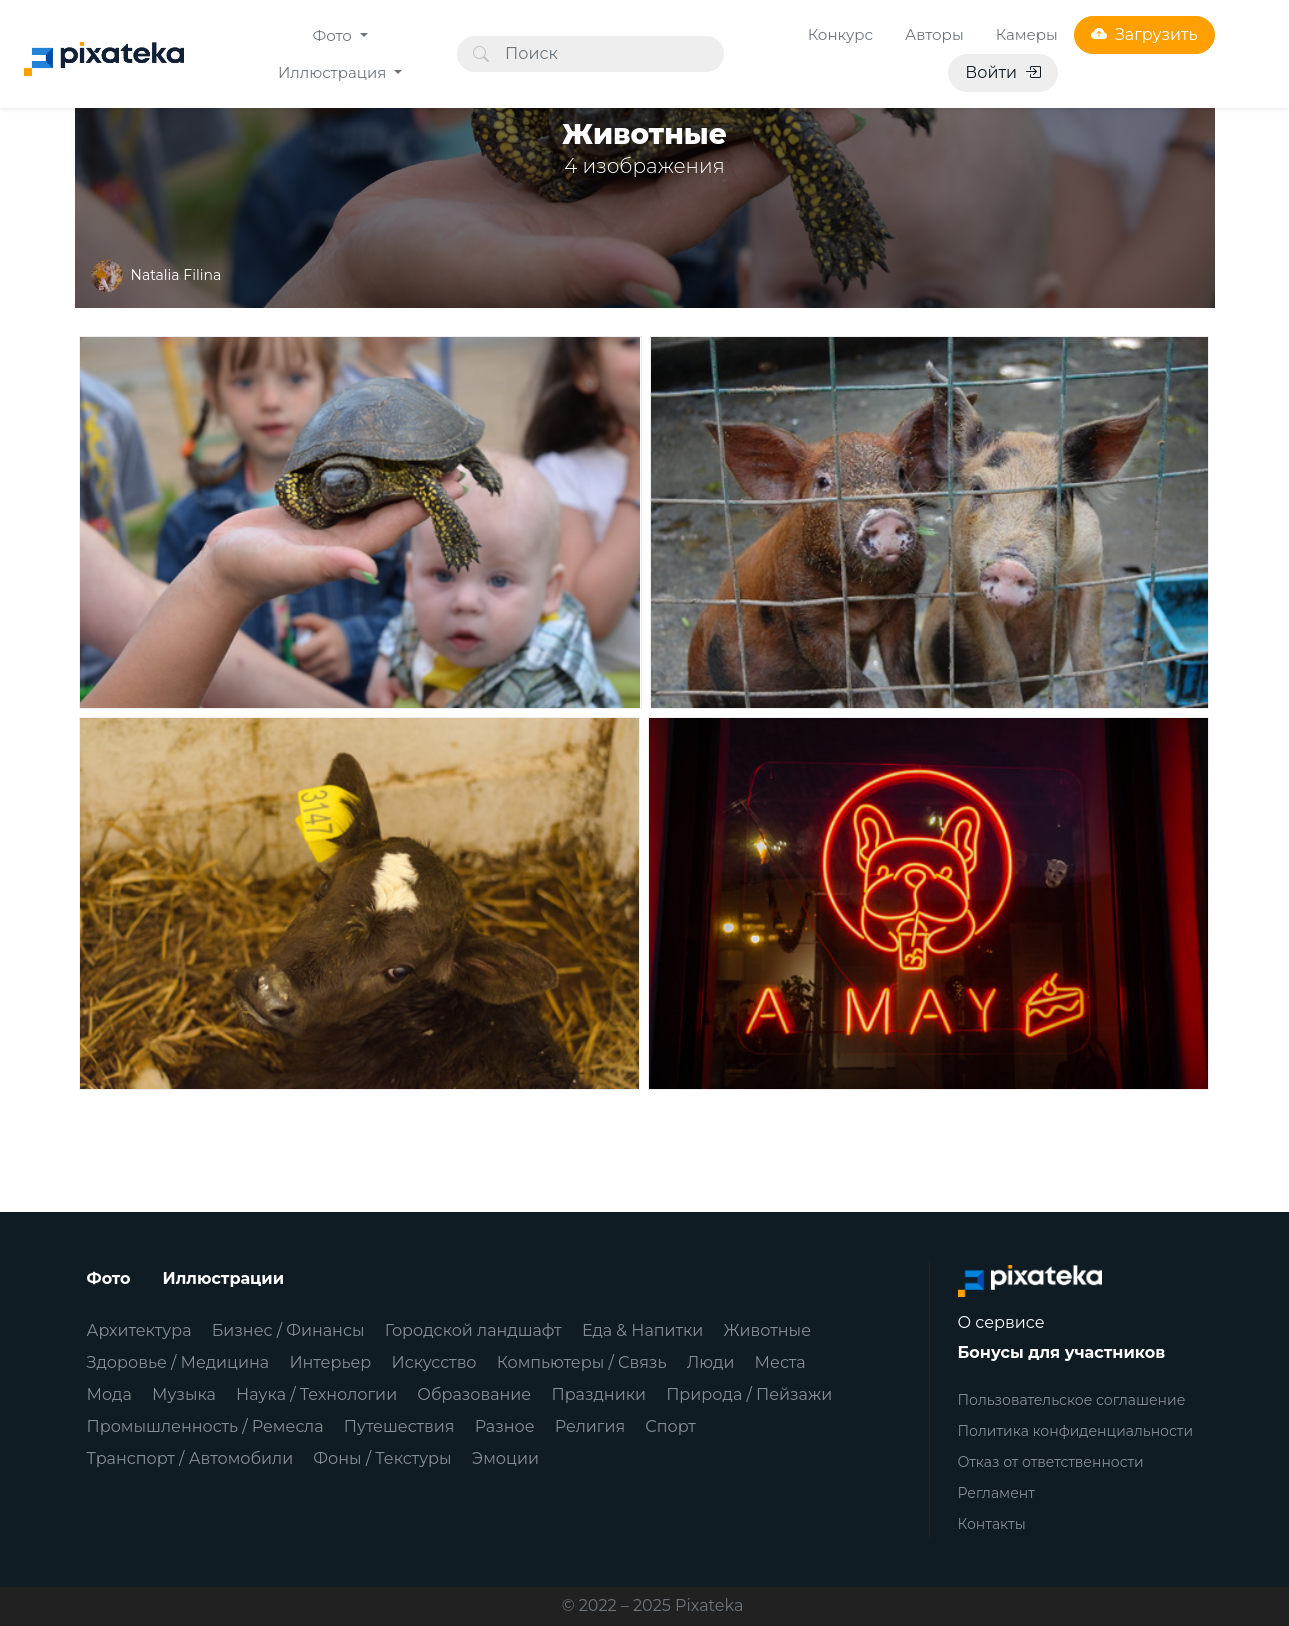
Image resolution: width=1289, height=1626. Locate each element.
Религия (590, 1426)
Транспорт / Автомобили (190, 1458)
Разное (505, 1426)
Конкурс (840, 34)
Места (780, 1362)
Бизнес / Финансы (288, 1330)
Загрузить (1144, 34)
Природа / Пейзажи (749, 1394)
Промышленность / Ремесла (205, 1426)
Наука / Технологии (316, 1394)
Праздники (598, 1394)
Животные (767, 1330)
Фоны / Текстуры (382, 1458)
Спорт (670, 1426)
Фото (334, 35)
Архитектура (139, 1330)
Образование (474, 1394)
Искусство (434, 1362)
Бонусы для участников (1062, 1352)
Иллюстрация (334, 72)
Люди (711, 1362)
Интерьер (330, 1362)
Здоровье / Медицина (178, 1362)
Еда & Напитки (643, 1330)
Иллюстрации (224, 1278)
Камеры (1027, 34)
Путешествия (399, 1426)
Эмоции (505, 1458)
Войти (1003, 72)
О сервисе (1001, 1322)
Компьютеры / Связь (582, 1362)
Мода (109, 1394)
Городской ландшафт (473, 1330)
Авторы (934, 34)
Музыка (184, 1394)
